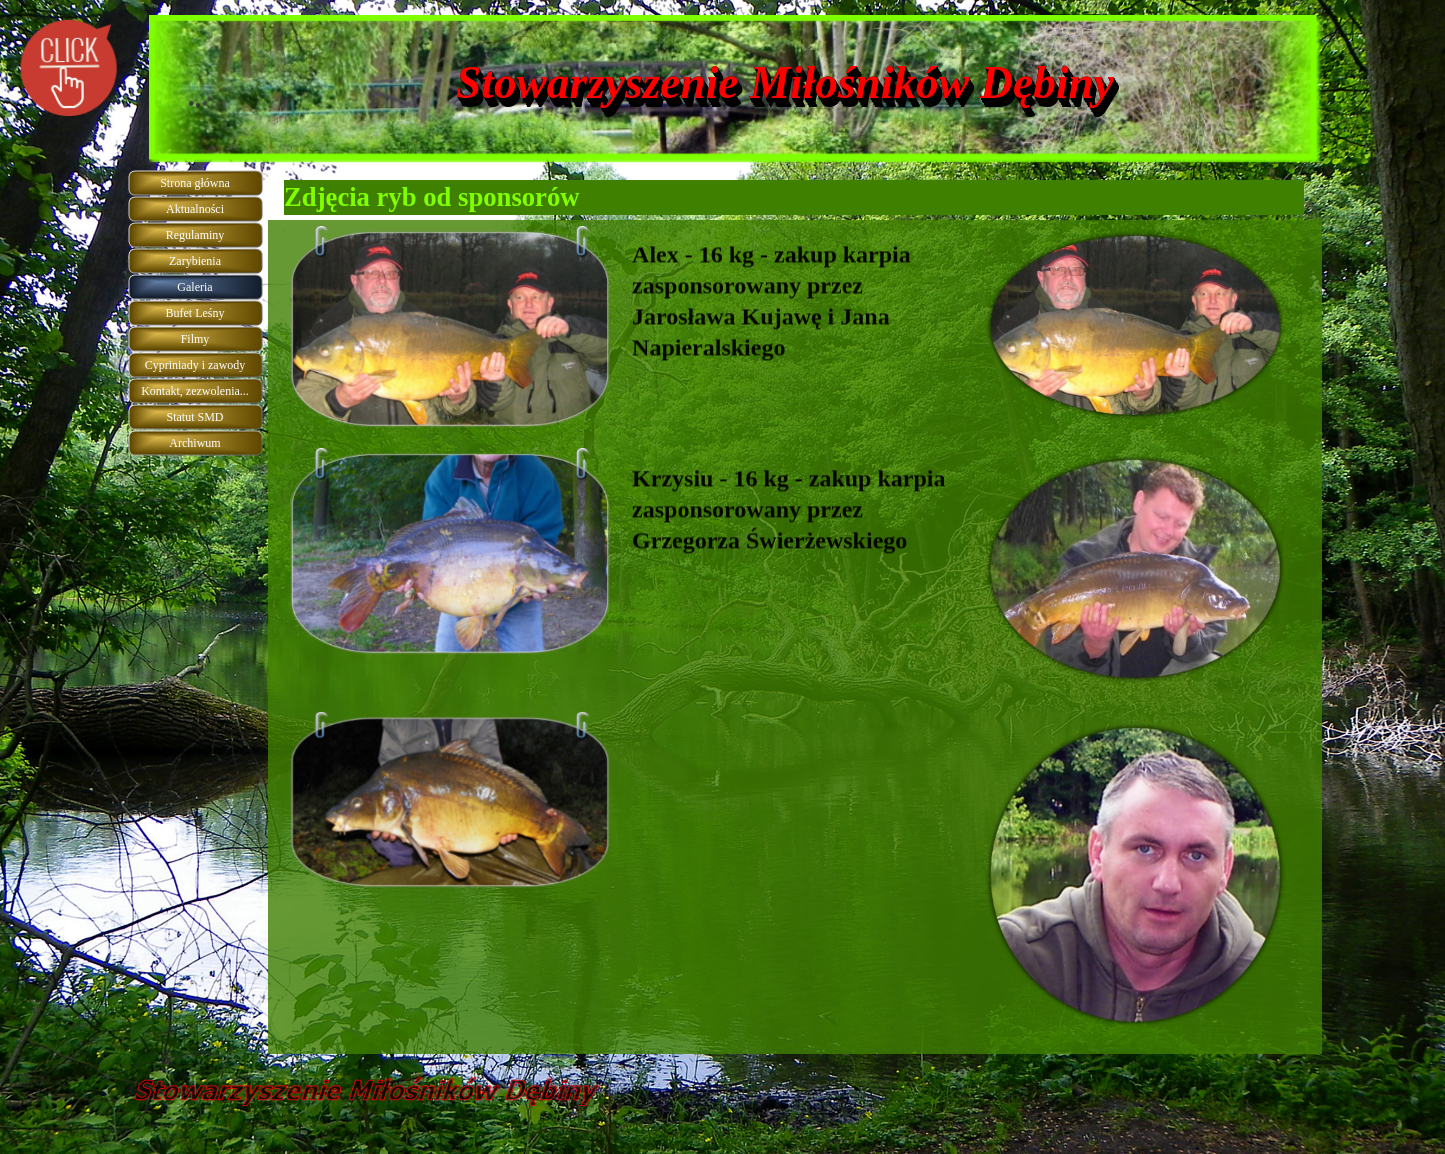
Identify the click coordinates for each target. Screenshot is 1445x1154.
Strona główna (195, 183)
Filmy (195, 339)
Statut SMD (194, 417)
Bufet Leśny (195, 313)
